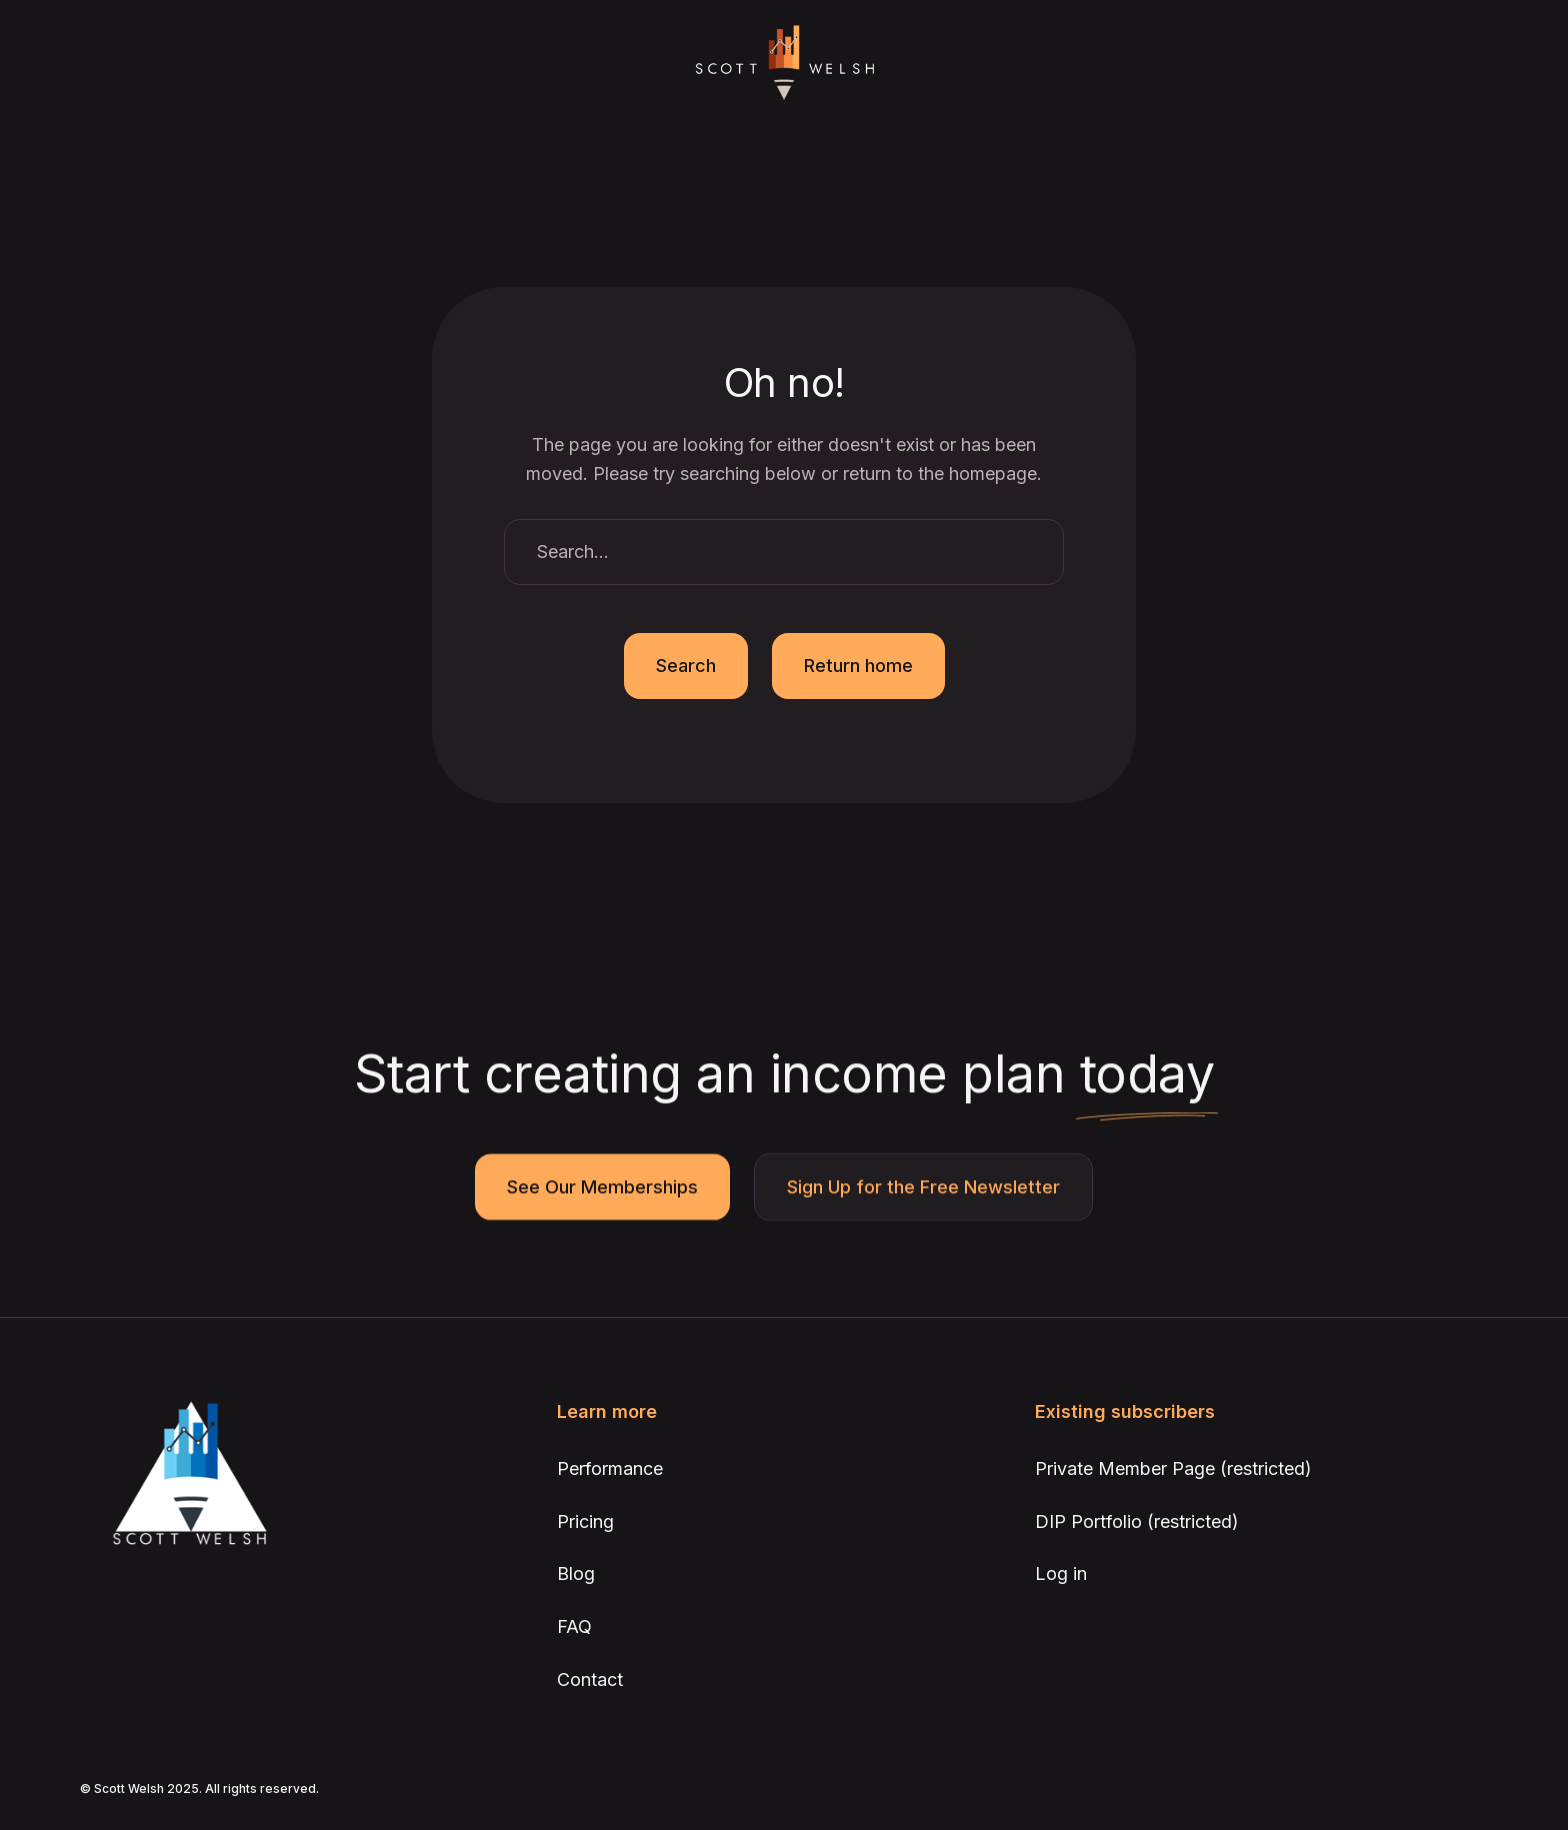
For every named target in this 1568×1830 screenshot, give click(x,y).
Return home (858, 665)
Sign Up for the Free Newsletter (923, 1187)
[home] (784, 63)
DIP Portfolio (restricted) (1137, 1521)
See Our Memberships (602, 1187)
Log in (1061, 1573)
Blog (576, 1573)
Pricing (585, 1521)
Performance (610, 1468)
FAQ (574, 1626)
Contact (590, 1679)
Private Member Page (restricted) (1173, 1468)
